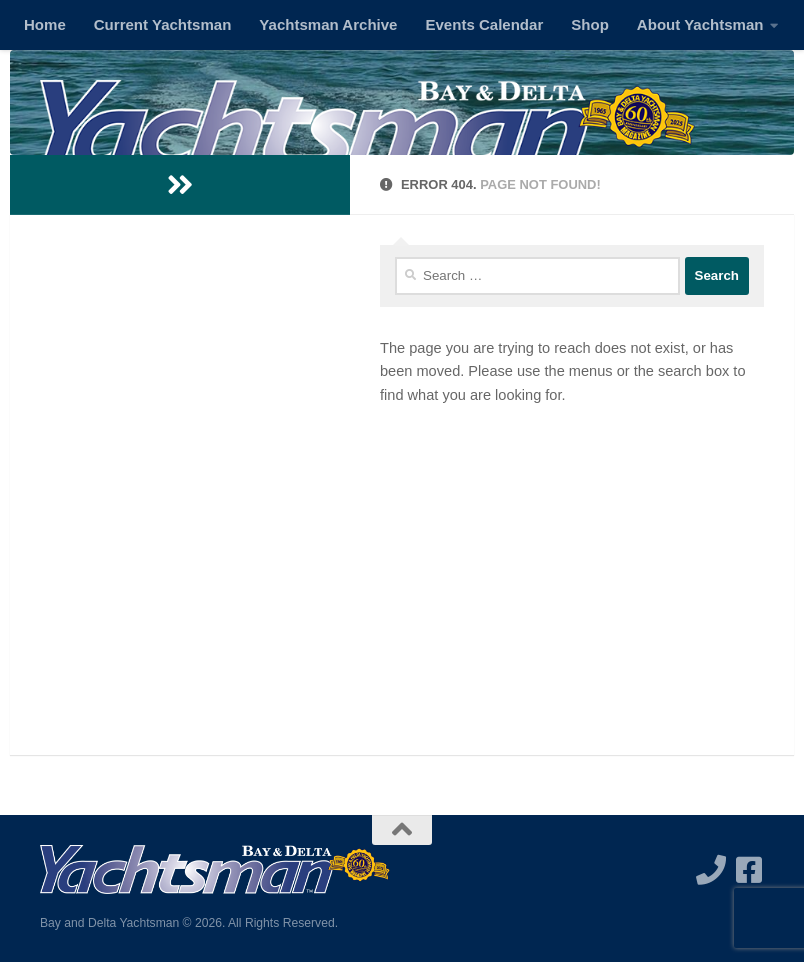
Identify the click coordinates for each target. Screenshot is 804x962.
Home (45, 24)
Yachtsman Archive (328, 24)
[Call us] (711, 870)
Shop (590, 24)
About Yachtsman (700, 24)
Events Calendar (484, 24)
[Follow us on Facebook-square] (749, 870)
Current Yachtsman (163, 24)
